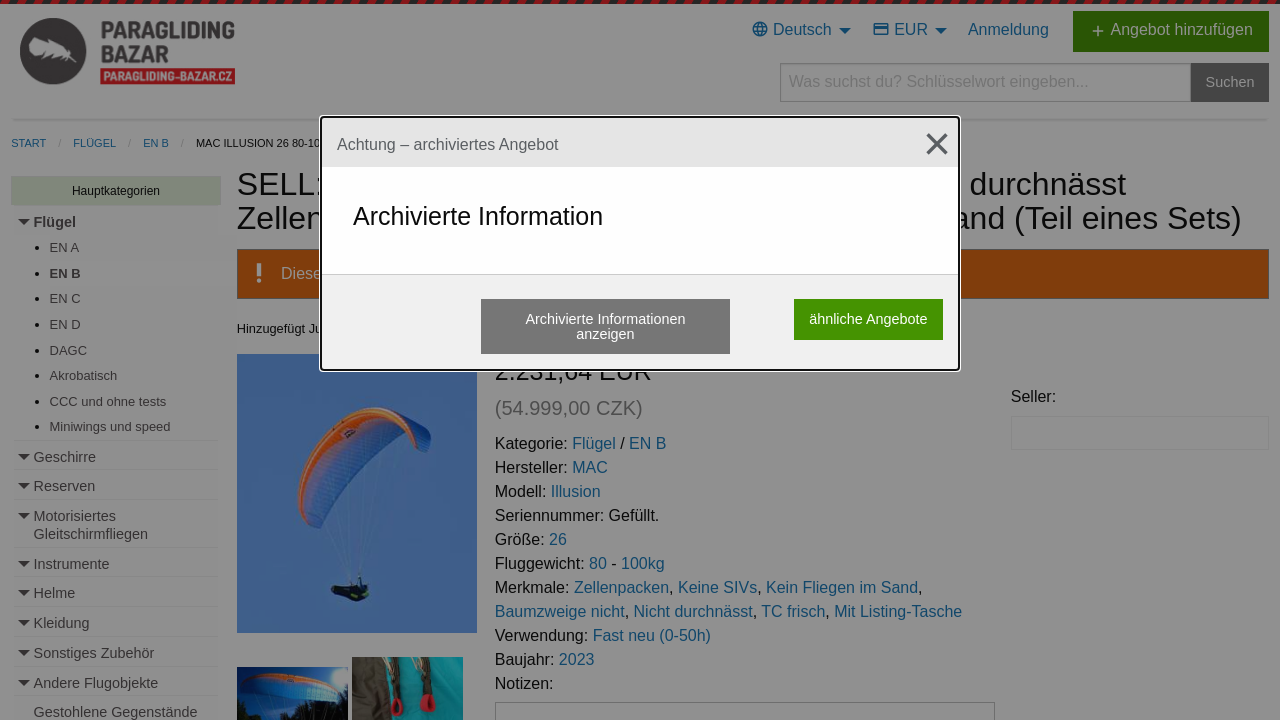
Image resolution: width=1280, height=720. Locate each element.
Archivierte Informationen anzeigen (605, 326)
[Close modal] (929, 144)
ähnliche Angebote (868, 319)
